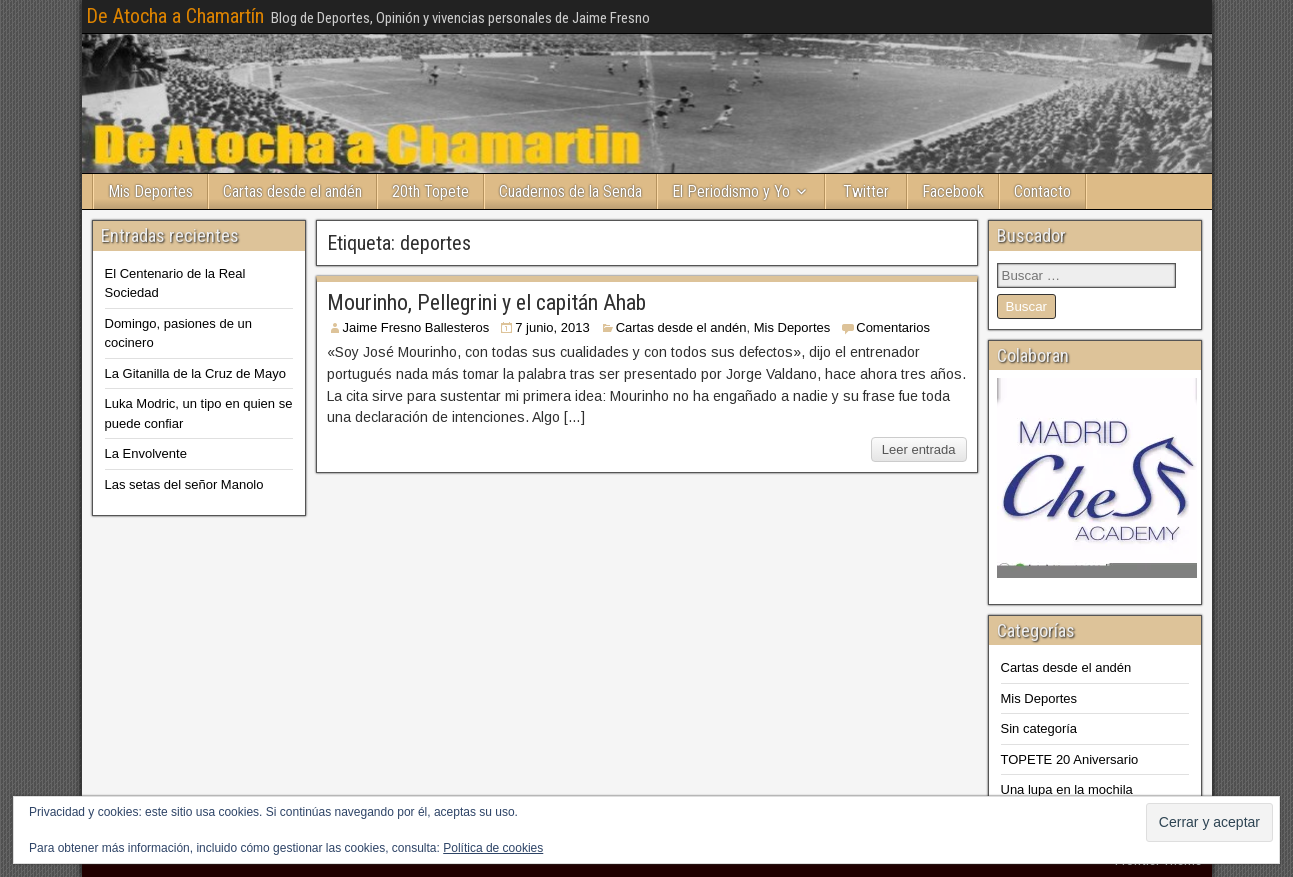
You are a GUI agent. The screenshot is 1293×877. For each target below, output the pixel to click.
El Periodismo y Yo (731, 191)
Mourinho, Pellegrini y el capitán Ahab (486, 302)
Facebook (953, 191)
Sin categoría (1039, 728)
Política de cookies (493, 848)
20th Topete (430, 191)
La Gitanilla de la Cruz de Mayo (195, 373)
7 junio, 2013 (552, 327)
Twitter (866, 191)
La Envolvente (146, 453)
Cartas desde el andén (292, 191)
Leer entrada (919, 449)
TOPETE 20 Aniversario (1070, 759)
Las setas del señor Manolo (184, 484)
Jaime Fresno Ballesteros (416, 327)
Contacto (1042, 191)
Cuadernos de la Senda (570, 191)
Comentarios (893, 327)
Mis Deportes (150, 191)
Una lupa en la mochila (1067, 789)
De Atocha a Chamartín (175, 16)
